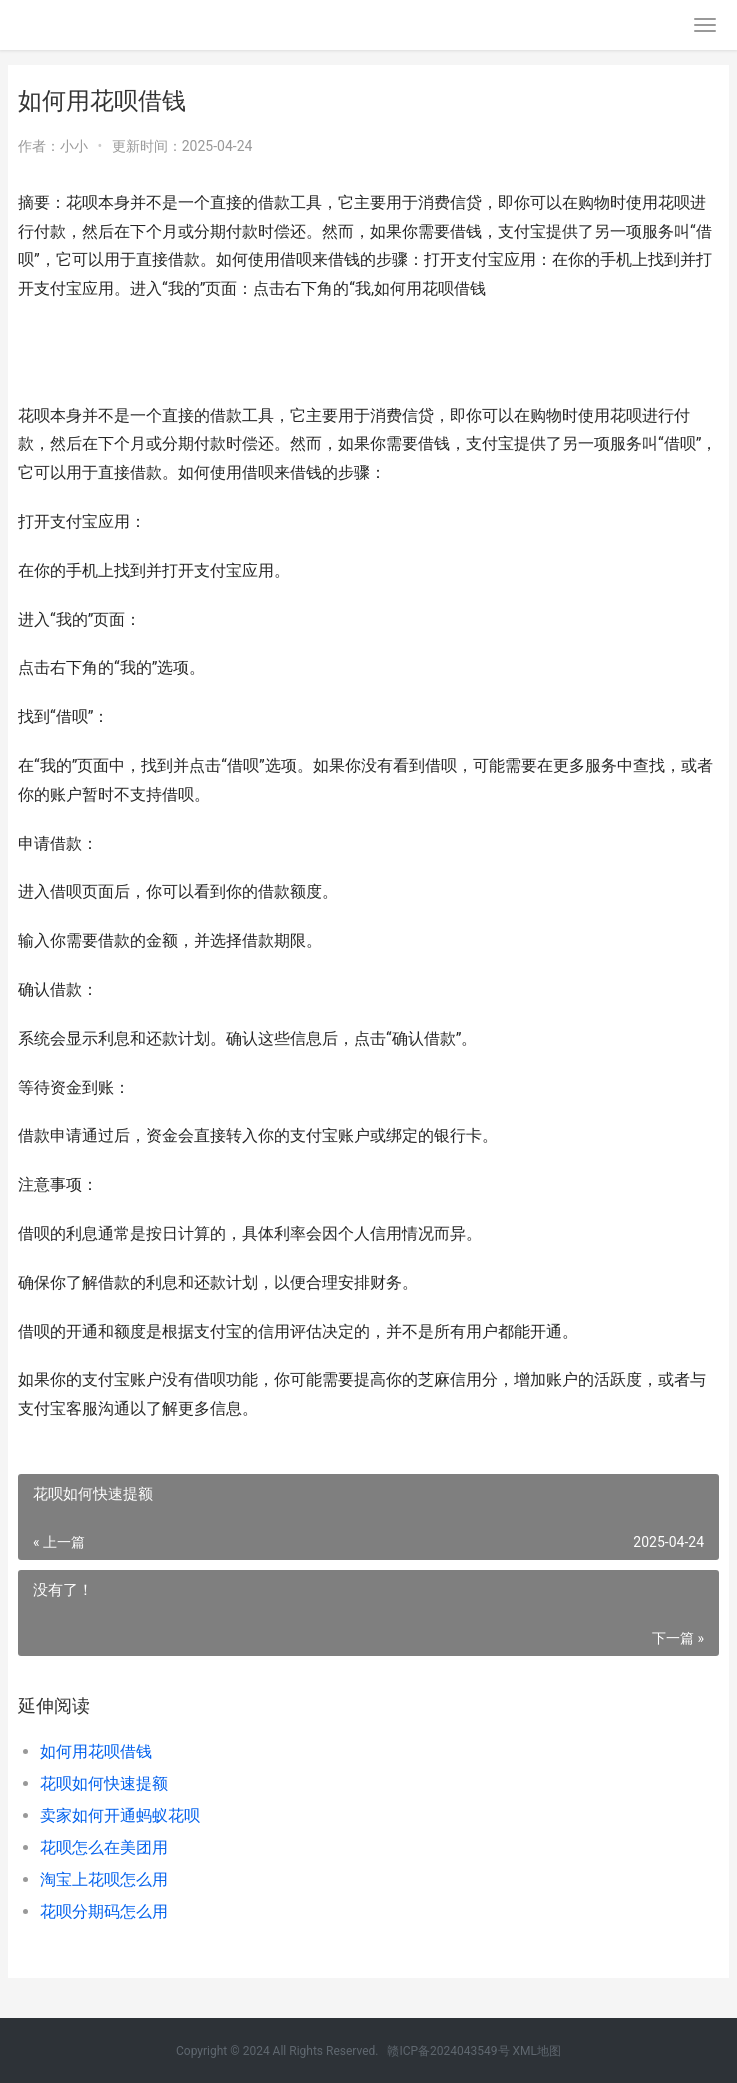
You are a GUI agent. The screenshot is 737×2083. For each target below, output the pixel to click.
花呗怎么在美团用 (104, 1847)
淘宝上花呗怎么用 (104, 1879)
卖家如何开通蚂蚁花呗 (120, 1815)
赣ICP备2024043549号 (448, 2051)
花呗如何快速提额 (104, 1783)
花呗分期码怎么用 (104, 1911)
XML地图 (537, 2051)
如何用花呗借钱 (96, 1751)
